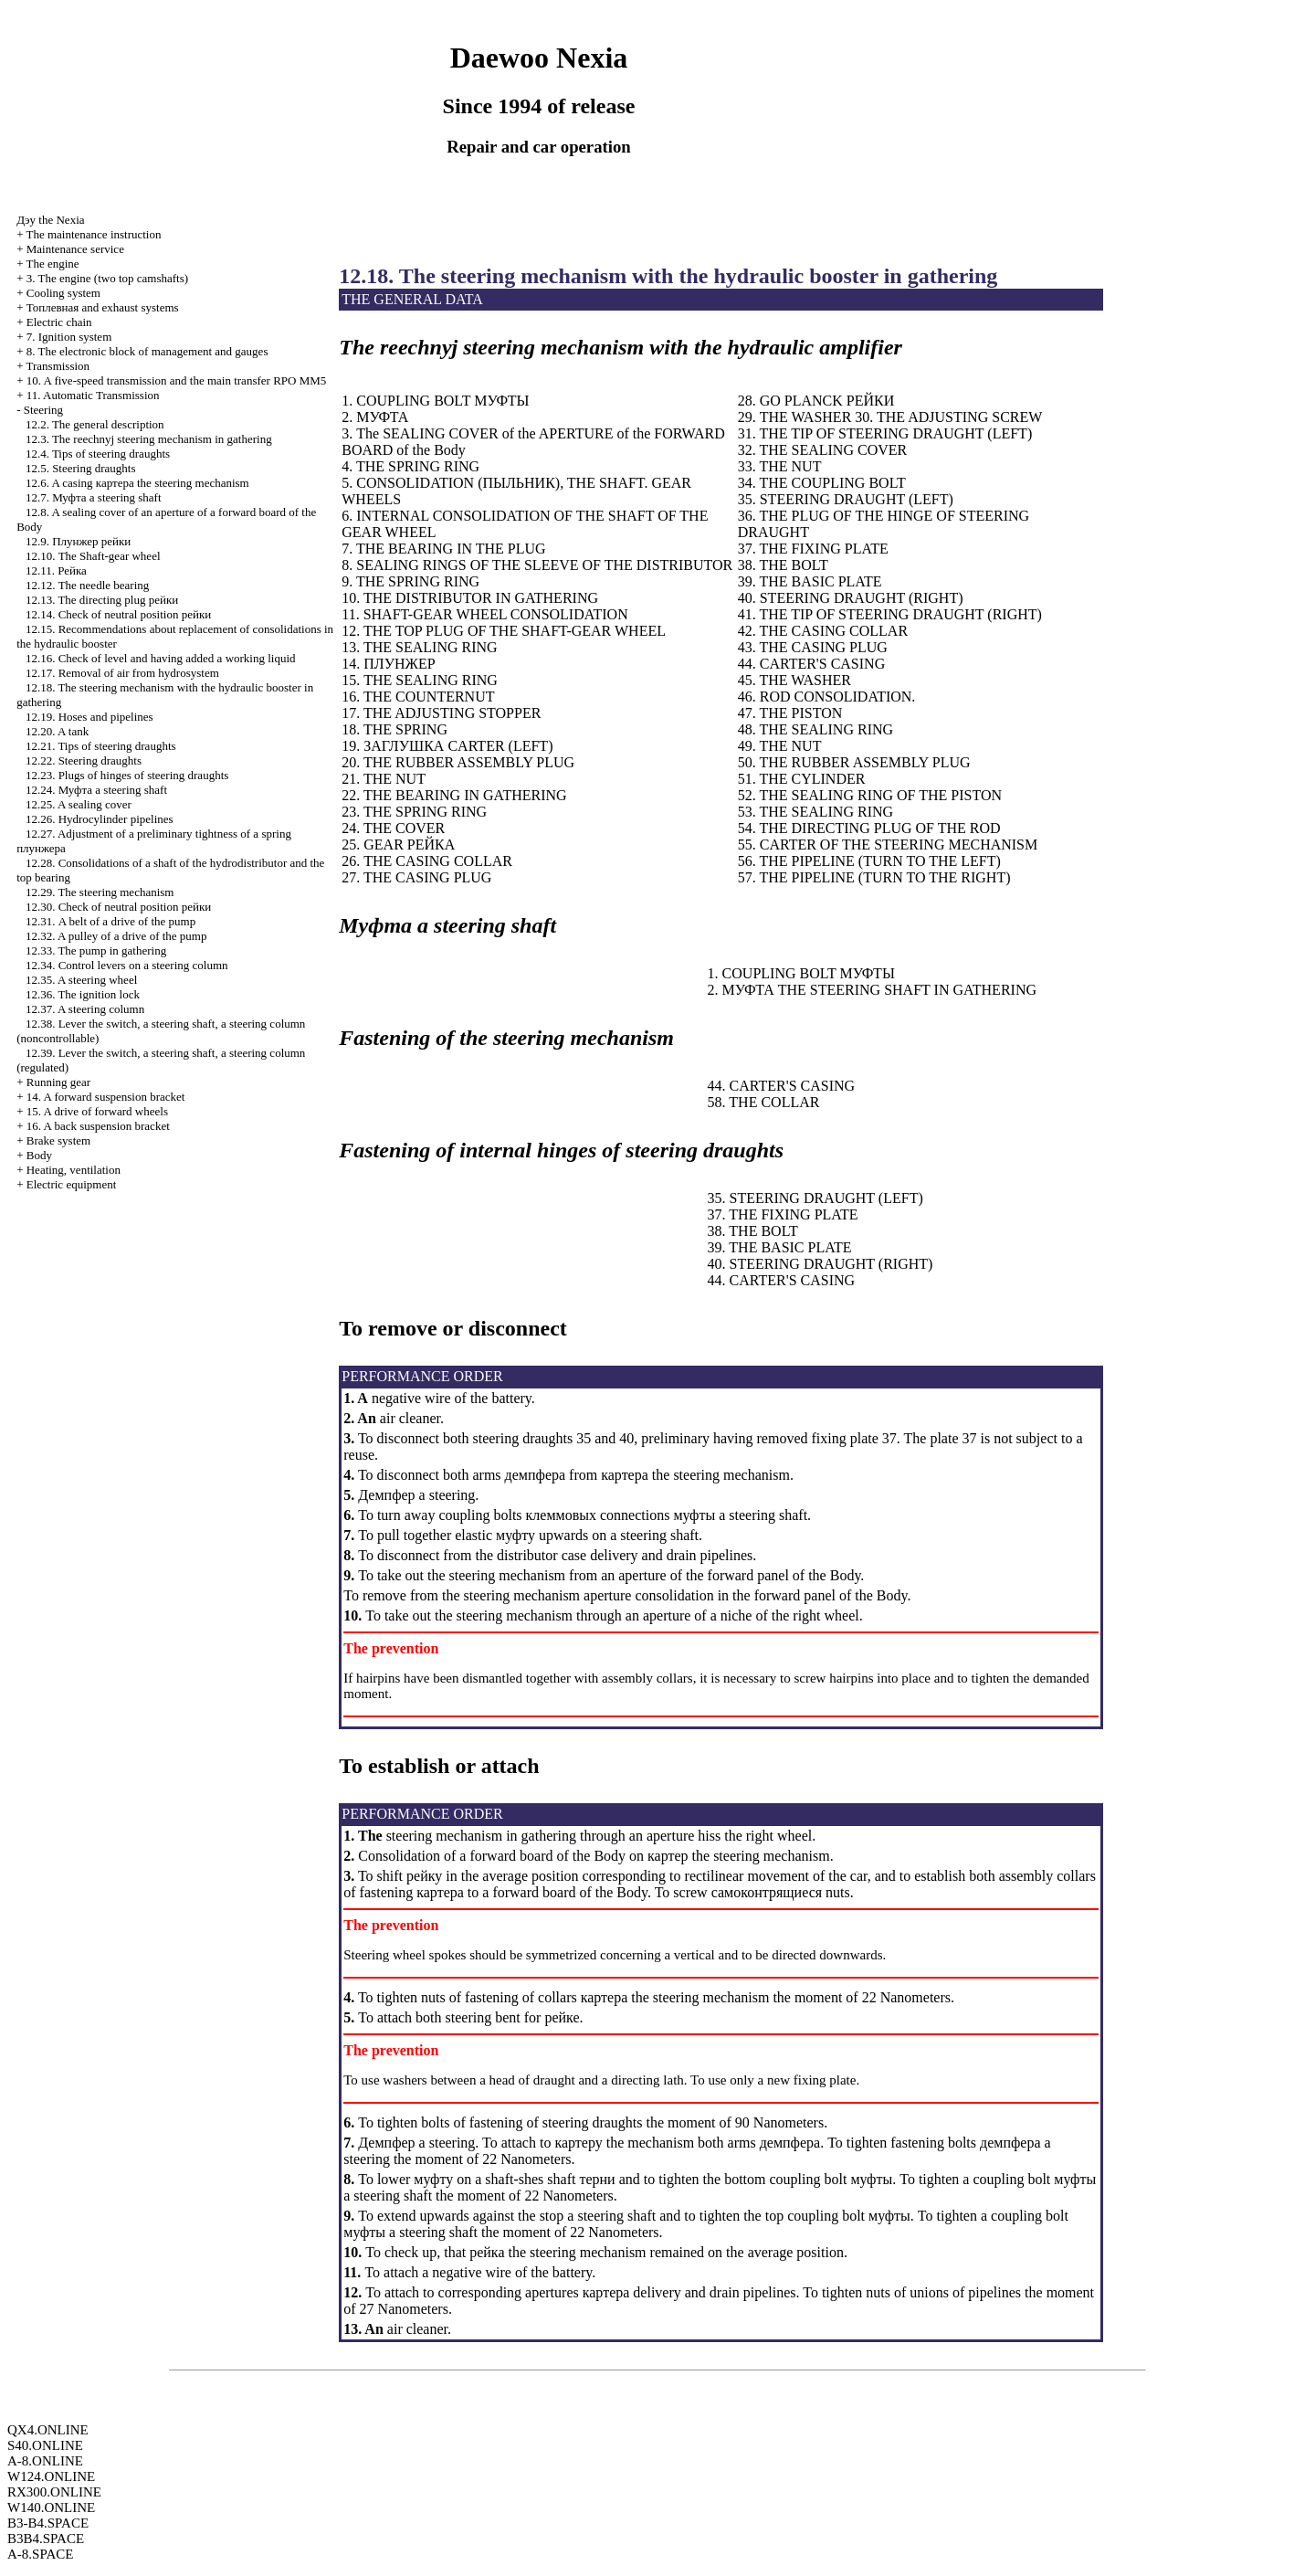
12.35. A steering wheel (81, 980)
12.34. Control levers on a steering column (127, 965)
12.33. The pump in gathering (96, 950)
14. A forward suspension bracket (105, 1096)
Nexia (50, 220)
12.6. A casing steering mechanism (137, 483)
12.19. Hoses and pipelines (89, 716)
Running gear (58, 1082)
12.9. (78, 541)
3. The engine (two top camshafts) (107, 278)
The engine (52, 263)
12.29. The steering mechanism (100, 892)
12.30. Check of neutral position (118, 906)
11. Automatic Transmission (93, 395)
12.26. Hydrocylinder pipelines (100, 819)
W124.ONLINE (51, 2476)
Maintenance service (75, 249)
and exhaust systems (102, 307)
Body (39, 1155)
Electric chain (59, 322)
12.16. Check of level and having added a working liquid (161, 658)
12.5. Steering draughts (81, 468)
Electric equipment (71, 1184)
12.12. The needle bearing (87, 585)
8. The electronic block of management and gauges (147, 351)
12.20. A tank (57, 731)
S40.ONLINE (45, 2445)
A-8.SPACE (40, 2554)
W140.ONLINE (51, 2507)
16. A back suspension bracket (98, 1126)
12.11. (56, 570)
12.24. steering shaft (96, 790)
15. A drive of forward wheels (97, 1111)
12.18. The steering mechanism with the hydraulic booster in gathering (668, 276)
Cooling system (63, 293)
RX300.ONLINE (54, 2492)
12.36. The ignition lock (83, 994)
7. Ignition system (69, 336)
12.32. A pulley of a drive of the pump (116, 936)
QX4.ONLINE (48, 2430)
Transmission (57, 366)
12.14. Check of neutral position (118, 614)
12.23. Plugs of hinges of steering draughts (127, 775)
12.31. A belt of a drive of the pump (110, 921)
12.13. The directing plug (102, 600)
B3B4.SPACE (45, 2538)
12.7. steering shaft (94, 497)
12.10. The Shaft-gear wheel (93, 556)
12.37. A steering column (85, 1009)
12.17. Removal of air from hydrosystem (122, 673)
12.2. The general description (95, 424)
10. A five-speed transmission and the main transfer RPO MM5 (176, 380)
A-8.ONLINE (45, 2461)
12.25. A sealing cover (79, 804)
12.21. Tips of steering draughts (101, 746)
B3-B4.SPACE (48, 2523)
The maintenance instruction (93, 234)
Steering (43, 410)
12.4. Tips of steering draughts (98, 453)
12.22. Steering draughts (84, 760)
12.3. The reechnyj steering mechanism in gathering (149, 439)
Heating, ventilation (73, 1170)
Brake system (58, 1140)
